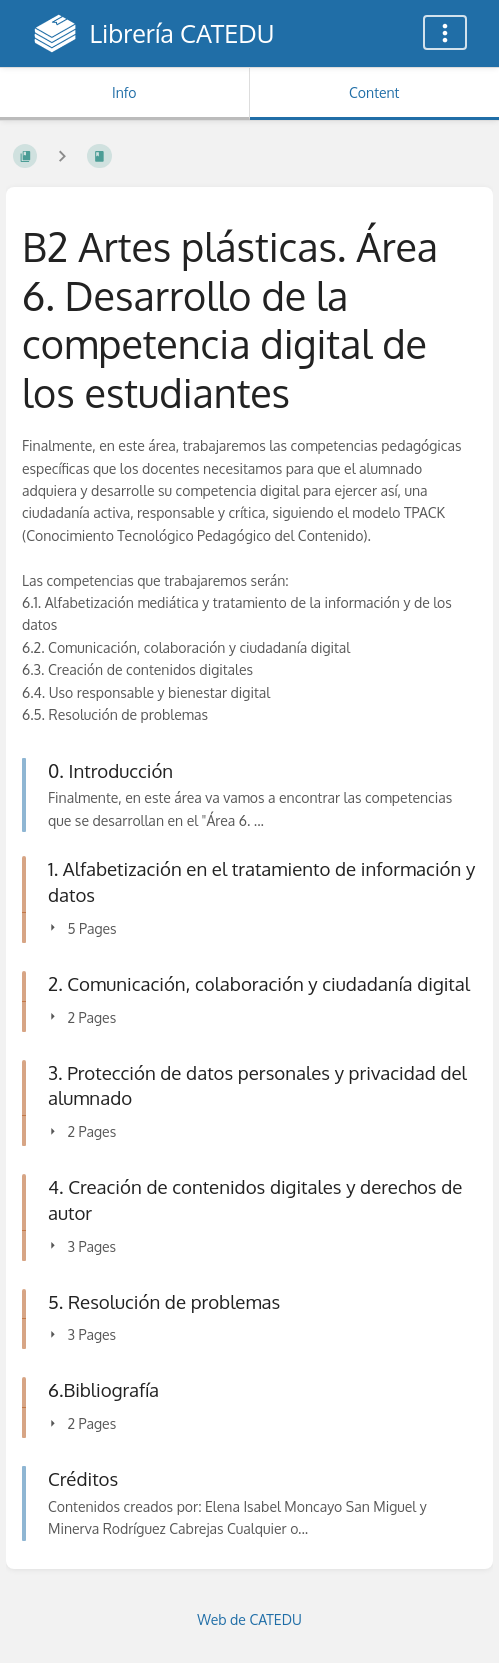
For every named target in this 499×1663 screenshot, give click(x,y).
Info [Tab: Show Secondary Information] (124, 92)
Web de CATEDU (249, 1619)
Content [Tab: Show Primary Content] (374, 92)
